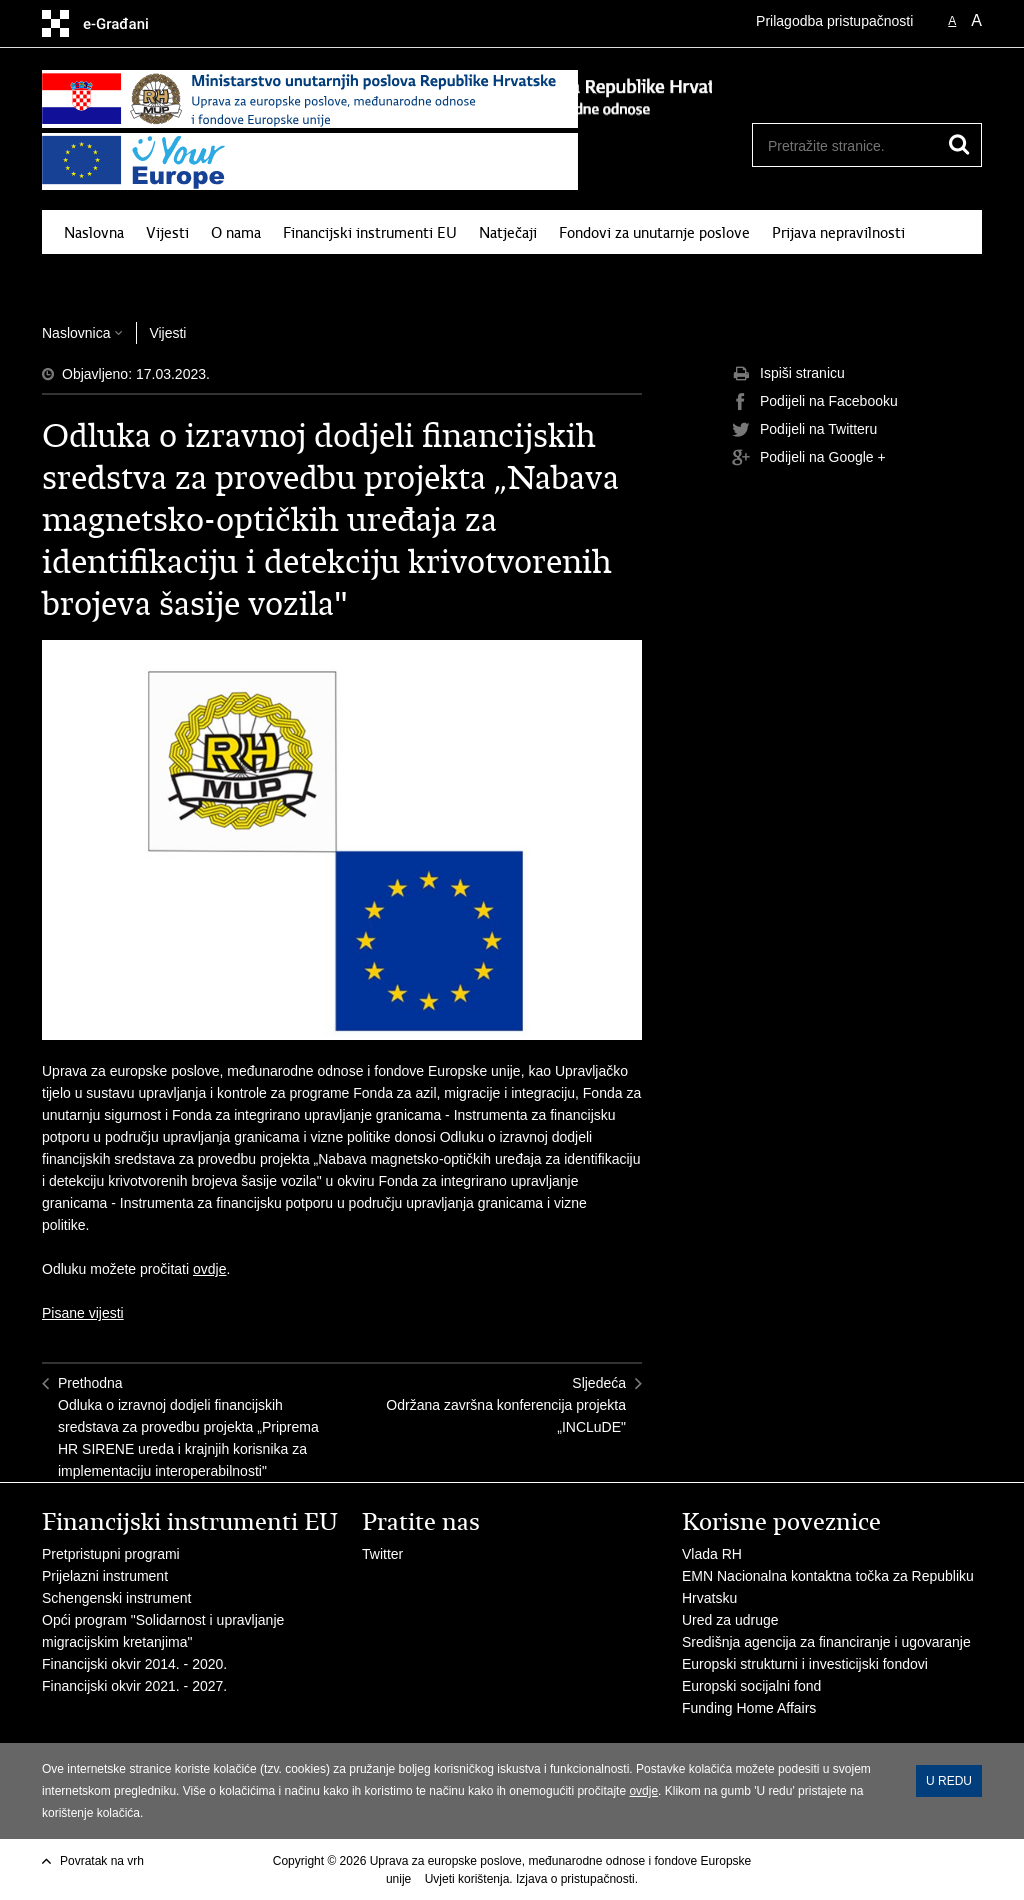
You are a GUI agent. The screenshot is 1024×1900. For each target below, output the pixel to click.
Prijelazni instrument (105, 1576)
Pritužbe (91, 279)
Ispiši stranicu (788, 374)
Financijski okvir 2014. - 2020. (134, 1664)
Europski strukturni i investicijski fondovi (805, 1664)
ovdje (209, 1269)
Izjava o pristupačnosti (575, 1879)
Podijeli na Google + (809, 458)
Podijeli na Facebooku (815, 402)
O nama (236, 233)
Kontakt (167, 279)
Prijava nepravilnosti (838, 233)
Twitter (384, 1554)
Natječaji (508, 233)
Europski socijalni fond (751, 1686)
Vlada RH (712, 1554)
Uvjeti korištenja (467, 1879)
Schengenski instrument (116, 1598)
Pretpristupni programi (111, 1554)
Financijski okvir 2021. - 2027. (136, 1686)
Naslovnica (76, 333)
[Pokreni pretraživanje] (959, 145)
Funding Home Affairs (749, 1708)
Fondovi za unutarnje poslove (654, 233)
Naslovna (94, 233)
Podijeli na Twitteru (804, 430)
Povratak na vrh (102, 1861)
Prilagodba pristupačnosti (834, 21)
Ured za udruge (730, 1620)
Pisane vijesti (83, 1313)
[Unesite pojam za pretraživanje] (845, 145)
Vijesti (167, 233)
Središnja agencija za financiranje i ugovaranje (826, 1642)
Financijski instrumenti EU (370, 233)
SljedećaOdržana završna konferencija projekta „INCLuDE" (506, 1405)
